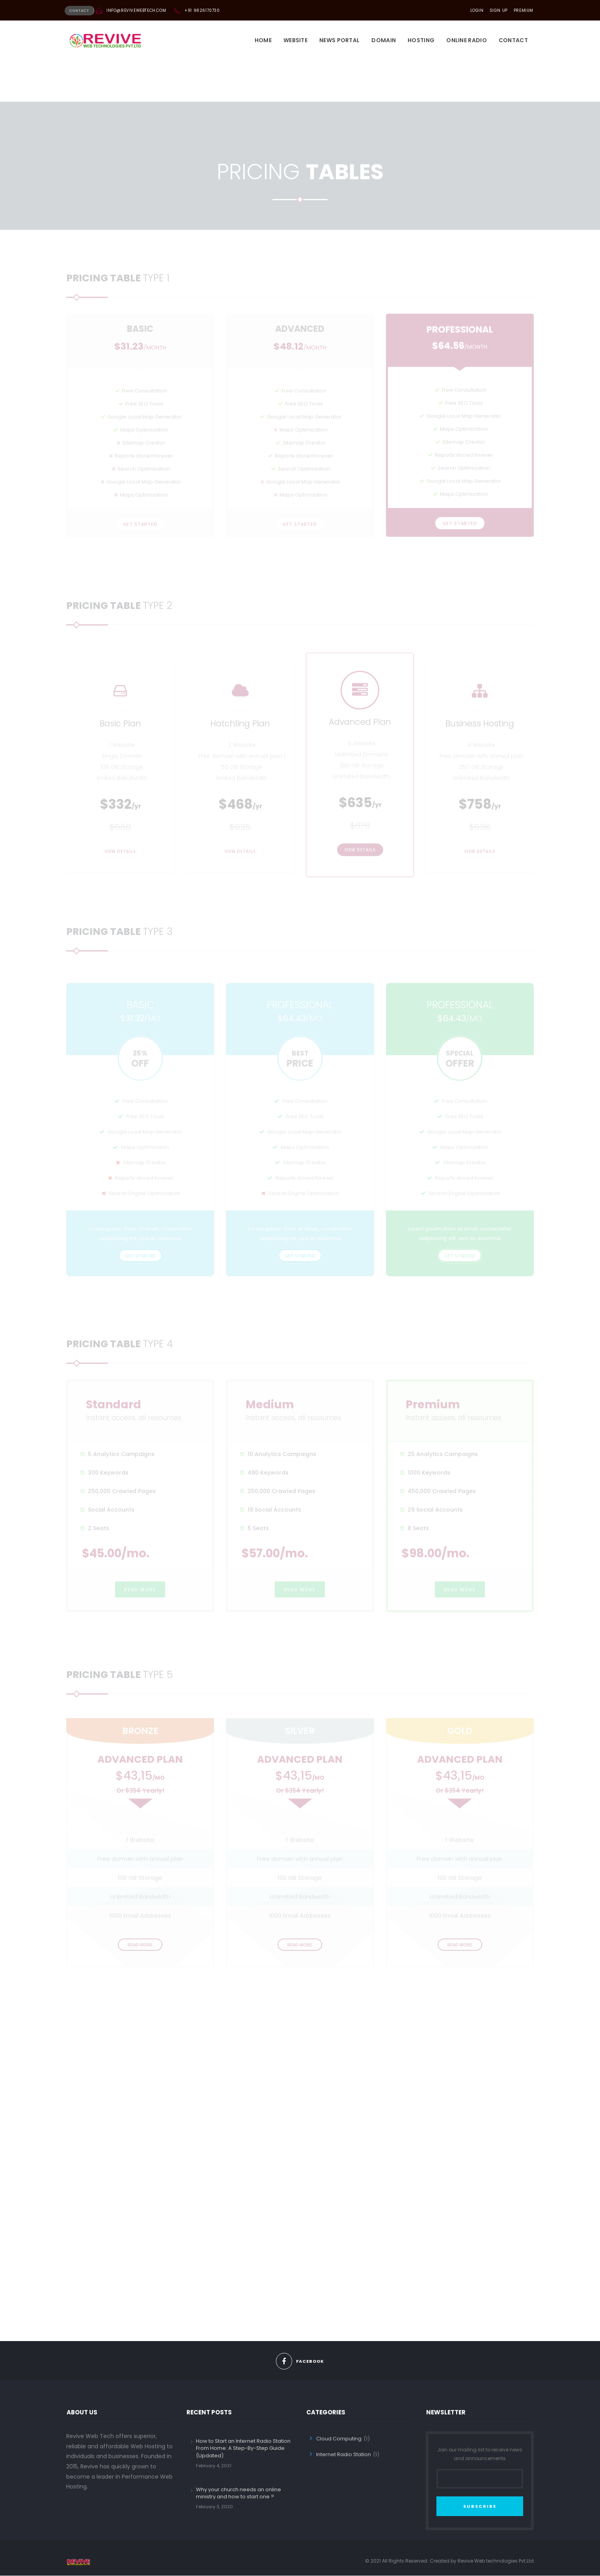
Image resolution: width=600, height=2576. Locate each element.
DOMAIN (383, 41)
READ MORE (140, 1597)
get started (140, 491)
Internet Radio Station (343, 2455)
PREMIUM (523, 10)
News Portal (339, 41)
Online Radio (466, 41)
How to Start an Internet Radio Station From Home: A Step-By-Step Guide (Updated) (243, 2448)
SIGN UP (499, 10)
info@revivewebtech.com (136, 10)
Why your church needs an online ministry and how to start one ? (238, 2493)
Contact (513, 41)
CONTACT (79, 10)
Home (263, 41)
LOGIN (477, 10)
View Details (120, 859)
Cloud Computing (338, 2439)
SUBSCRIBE (479, 2506)
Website (295, 41)
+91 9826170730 (202, 10)
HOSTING (421, 41)
